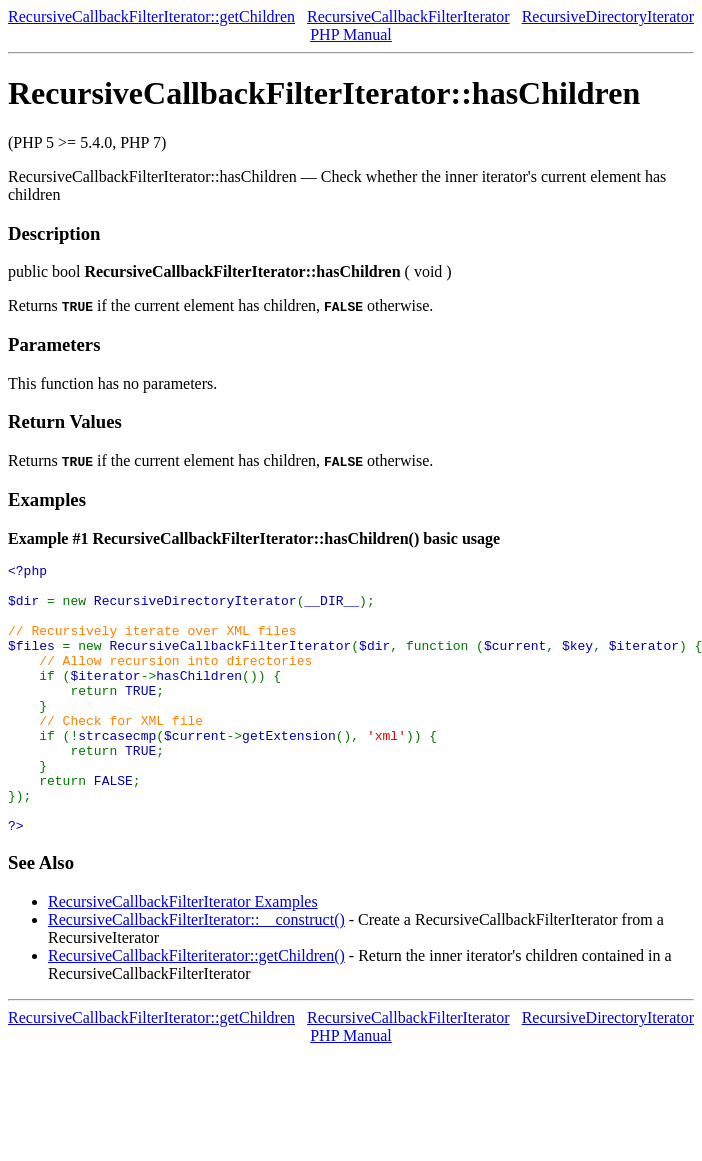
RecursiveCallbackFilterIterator (408, 16)
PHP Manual (351, 34)
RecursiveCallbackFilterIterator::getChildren (151, 16)
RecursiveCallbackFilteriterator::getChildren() (196, 1009)
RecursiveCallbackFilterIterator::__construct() (196, 973)
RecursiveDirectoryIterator (608, 16)
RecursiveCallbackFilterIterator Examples (183, 955)
